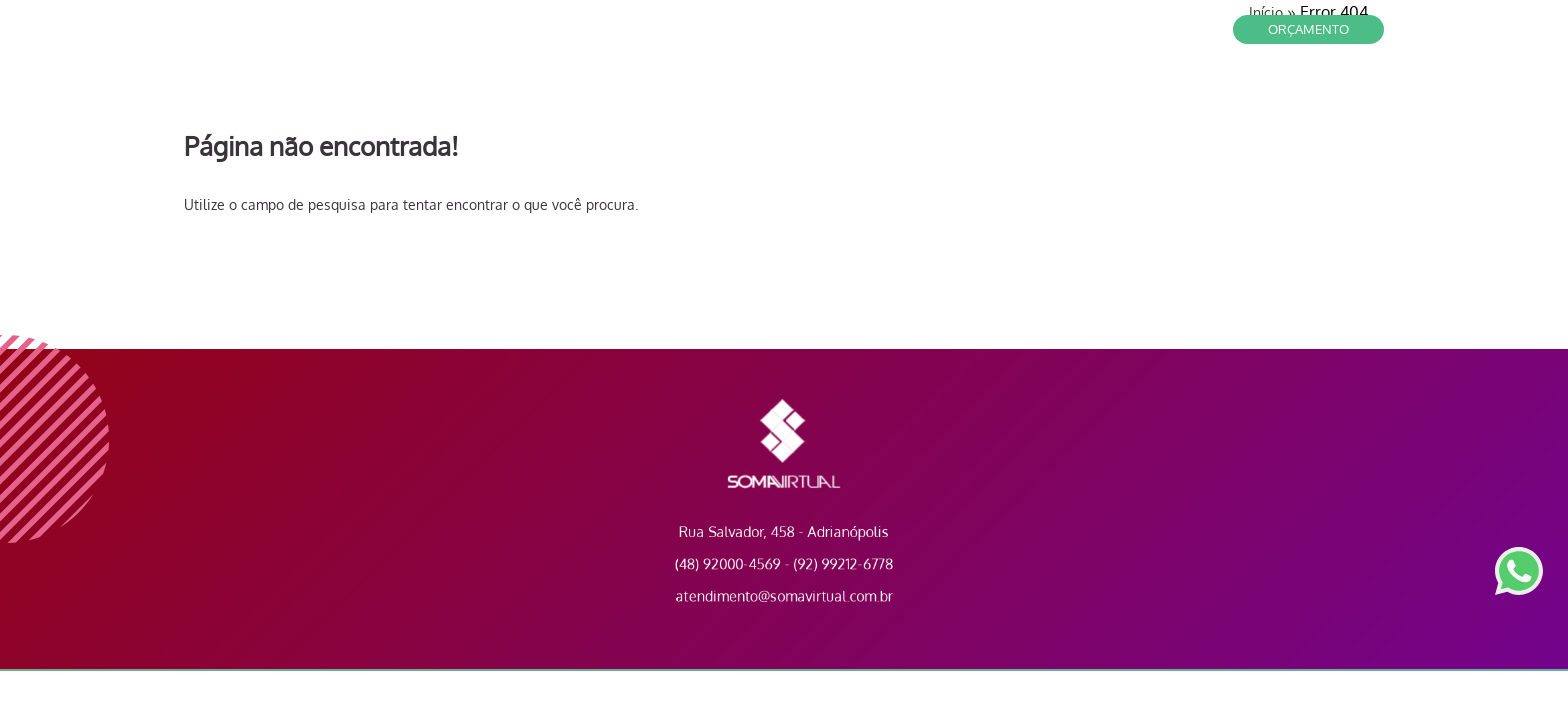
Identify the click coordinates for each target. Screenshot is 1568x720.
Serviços (1149, 90)
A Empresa (1241, 90)
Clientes (1063, 90)
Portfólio (1337, 90)
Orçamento (1308, 29)
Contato (978, 90)
